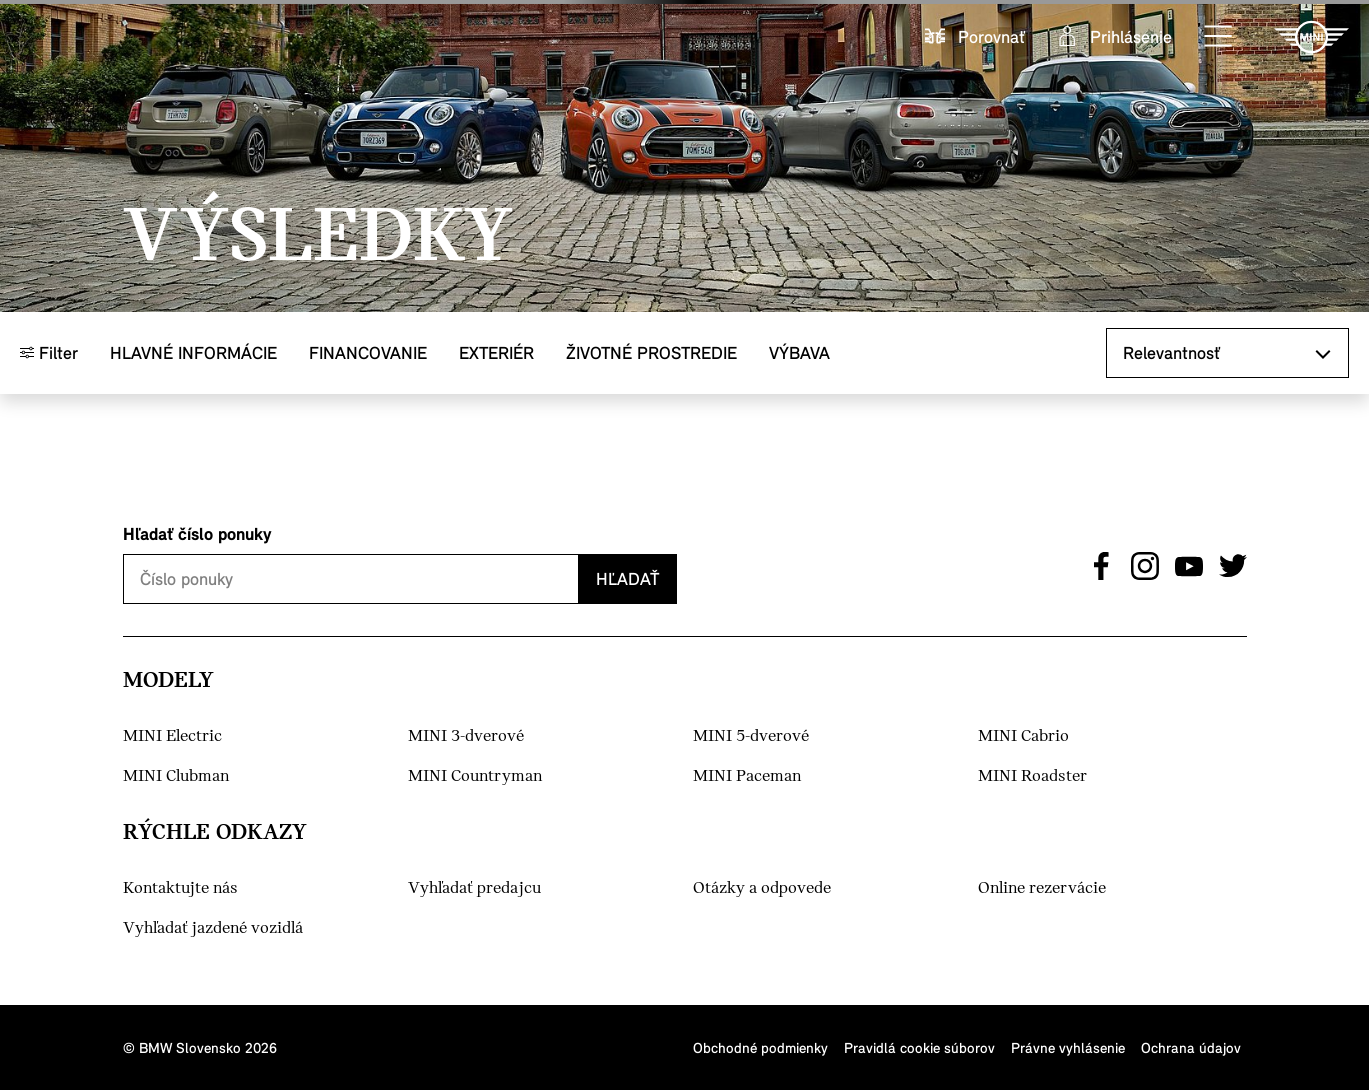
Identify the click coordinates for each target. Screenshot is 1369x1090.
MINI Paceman (747, 776)
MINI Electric (172, 736)
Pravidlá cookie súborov (919, 1047)
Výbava (799, 352)
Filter (49, 352)
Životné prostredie (651, 352)
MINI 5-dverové (751, 736)
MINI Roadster (1032, 776)
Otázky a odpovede (762, 888)
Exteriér (496, 352)
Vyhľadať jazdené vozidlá (213, 928)
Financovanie (368, 352)
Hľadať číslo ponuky (197, 533)
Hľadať (627, 578)
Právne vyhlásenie (1068, 1047)
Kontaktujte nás (180, 888)
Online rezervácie (1042, 888)
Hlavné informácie (193, 352)
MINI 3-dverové (466, 736)
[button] (1219, 37)
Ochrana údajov (1191, 1047)
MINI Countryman (475, 776)
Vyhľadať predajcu (474, 888)
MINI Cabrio (1023, 736)
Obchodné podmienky (760, 1047)
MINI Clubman (176, 776)
